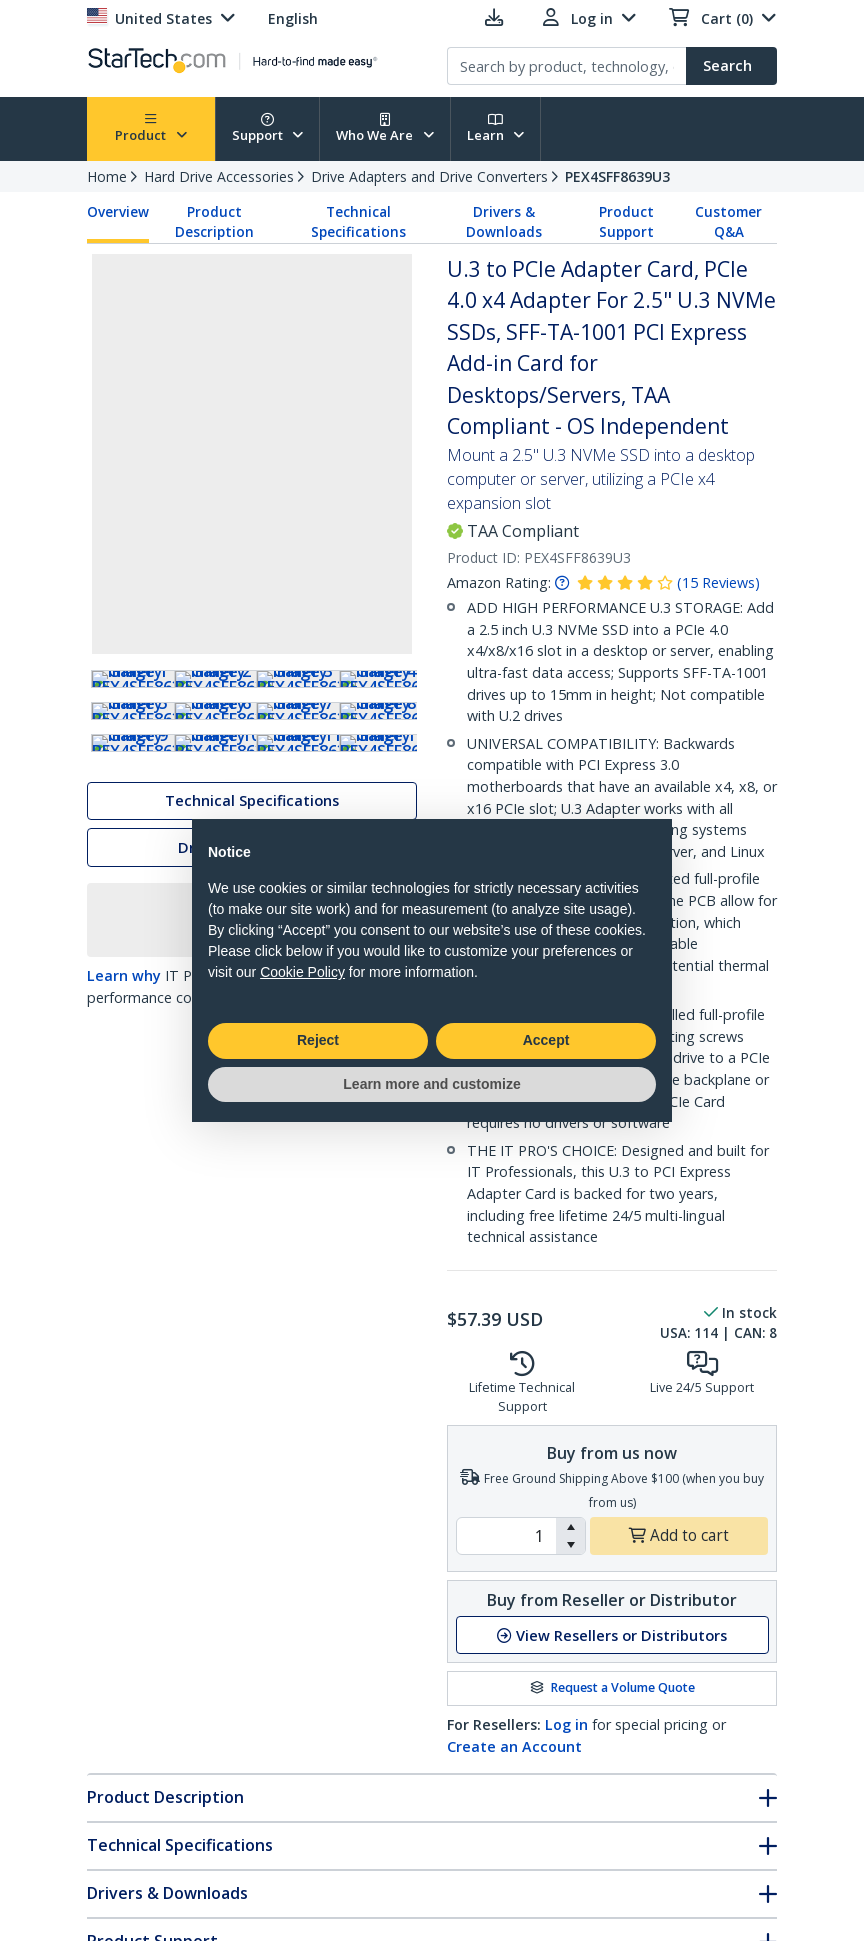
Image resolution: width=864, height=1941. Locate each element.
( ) (718, 582)
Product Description (214, 222)
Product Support (626, 222)
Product (151, 128)
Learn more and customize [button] (431, 1084)
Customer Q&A (728, 222)
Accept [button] (546, 1040)
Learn (496, 128)
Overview (118, 212)
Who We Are (385, 128)
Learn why (124, 1131)
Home (107, 176)
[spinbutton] (506, 1536)
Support (268, 128)
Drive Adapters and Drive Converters (429, 176)
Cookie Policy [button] (302, 972)
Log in (566, 1724)
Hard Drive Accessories (219, 176)
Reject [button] (318, 1040)
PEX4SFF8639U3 (617, 176)
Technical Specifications (358, 222)
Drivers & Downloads (504, 222)
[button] (570, 1527)
